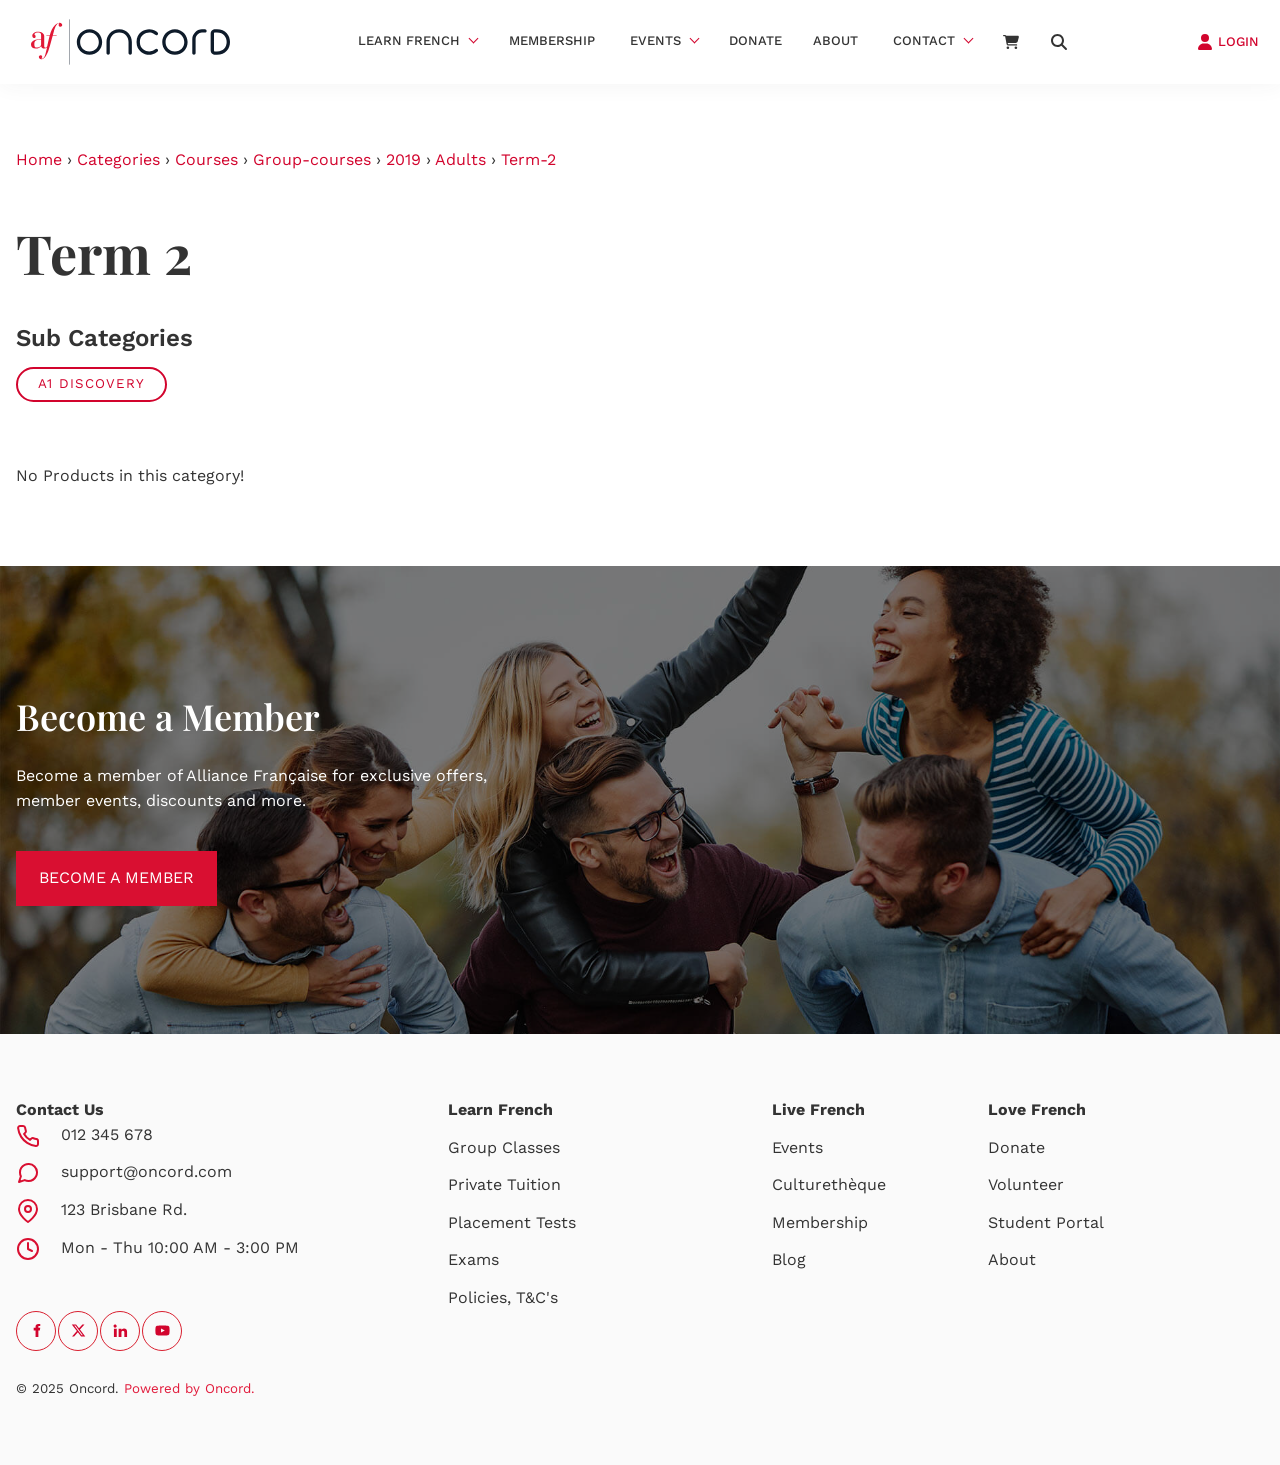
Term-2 (528, 159)
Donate (755, 40)
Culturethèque (829, 1184)
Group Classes (504, 1147)
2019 (403, 159)
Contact (924, 40)
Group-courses (312, 159)
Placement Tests (512, 1222)
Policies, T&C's (503, 1297)
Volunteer (1026, 1184)
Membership (552, 40)
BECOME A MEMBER (93, 862)
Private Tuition (504, 1184)
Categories (118, 159)
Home (39, 159)
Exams (473, 1259)
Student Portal (1046, 1222)
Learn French (409, 40)
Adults (460, 159)
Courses (206, 159)
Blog (789, 1259)
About (835, 40)
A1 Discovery (91, 383)
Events (655, 40)
